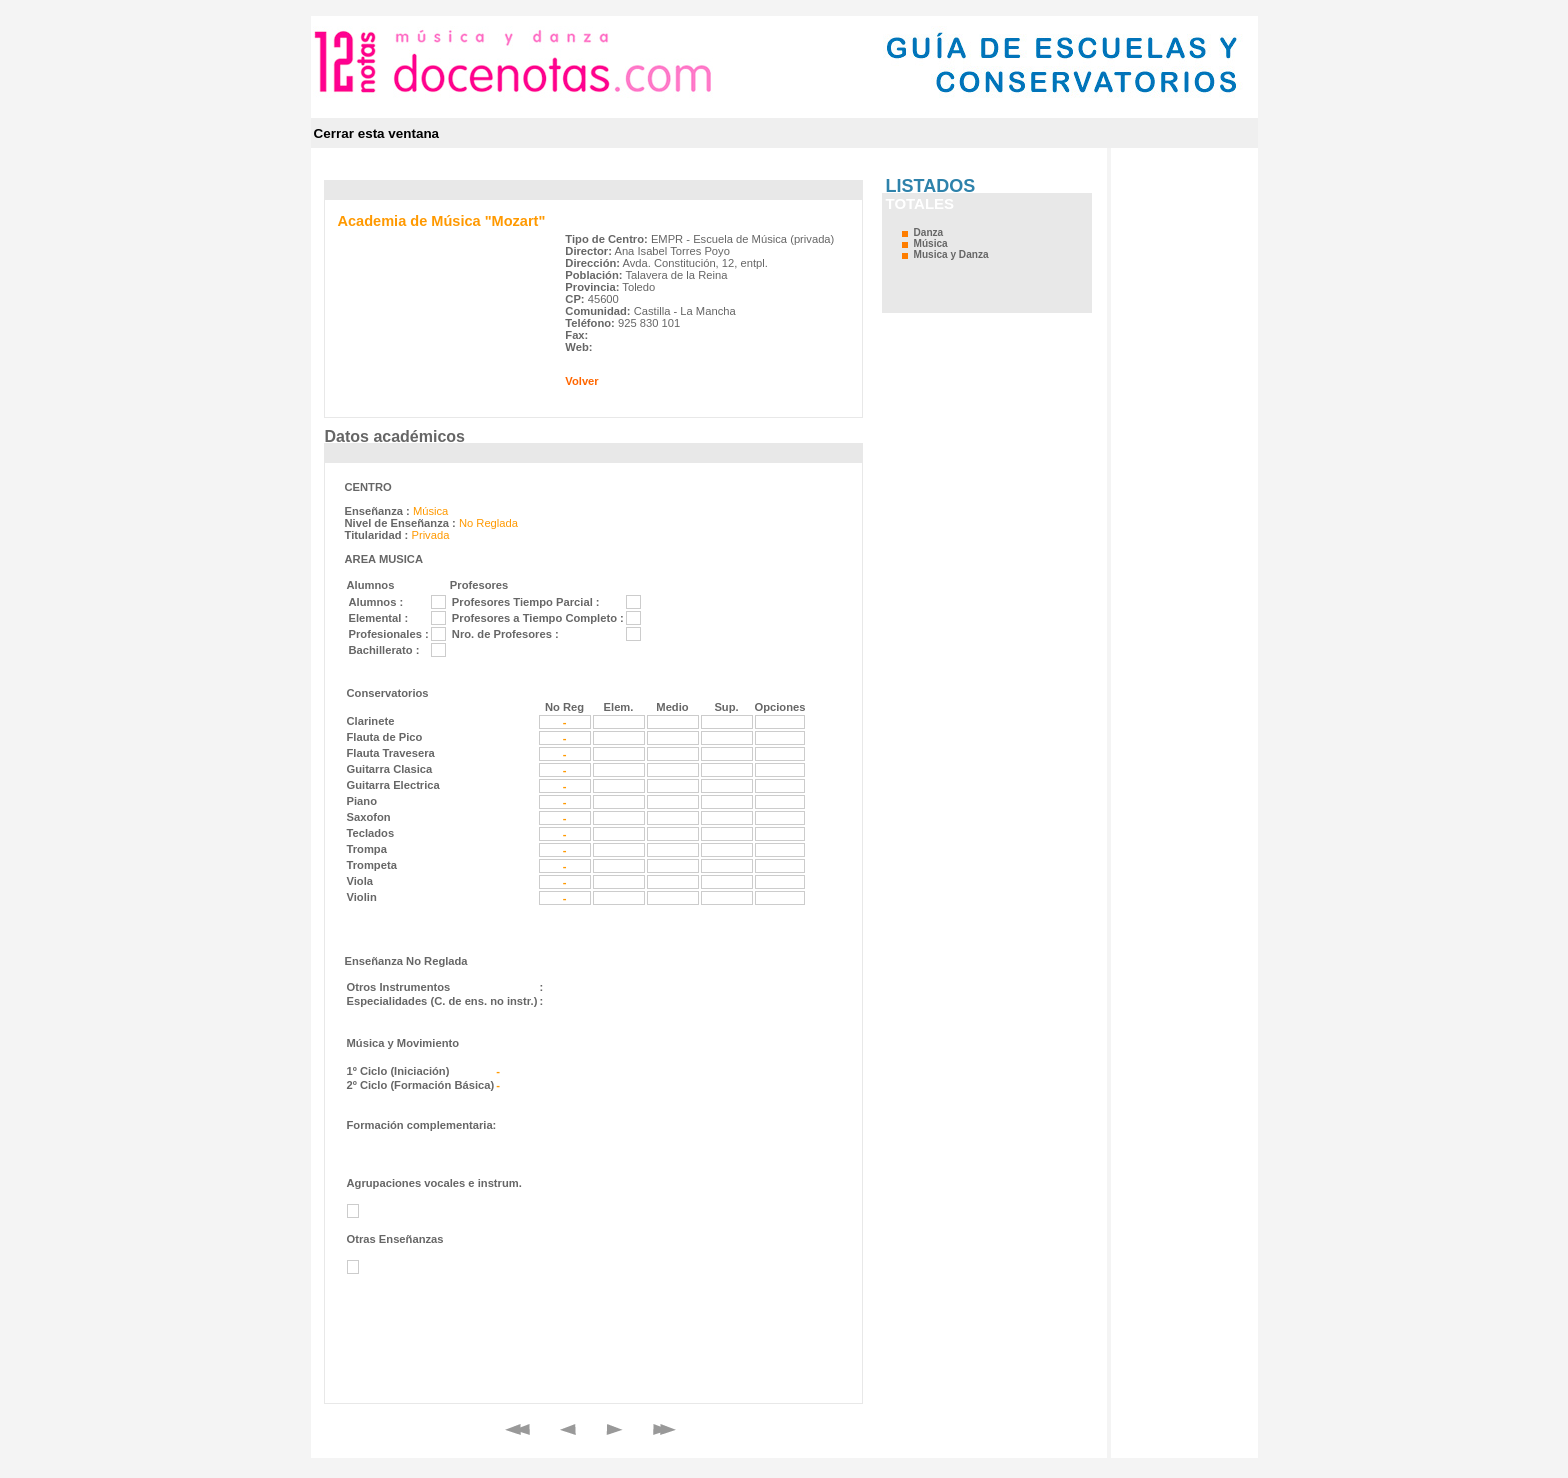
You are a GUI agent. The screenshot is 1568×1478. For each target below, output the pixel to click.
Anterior (568, 1429)
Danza (929, 232)
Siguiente (614, 1429)
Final (664, 1429)
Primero (517, 1429)
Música (931, 243)
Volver (581, 381)
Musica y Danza (951, 254)
